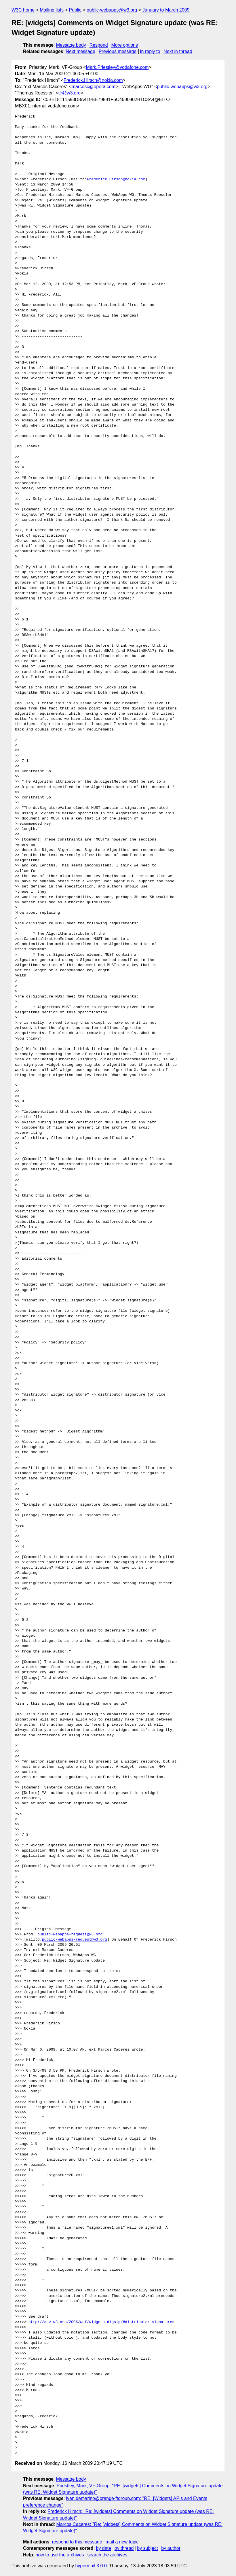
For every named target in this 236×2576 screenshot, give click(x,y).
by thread (124, 2548)
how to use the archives (60, 2554)
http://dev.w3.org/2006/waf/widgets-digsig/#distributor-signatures (101, 2322)
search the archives (107, 2554)
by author (170, 2548)
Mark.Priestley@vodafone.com (117, 67)
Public (75, 9)
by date (103, 2548)
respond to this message (77, 2541)
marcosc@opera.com (93, 86)
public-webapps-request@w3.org (69, 1934)
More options (124, 45)
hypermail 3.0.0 (90, 2565)
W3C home (23, 9)
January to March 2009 (166, 9)
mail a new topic (122, 2541)
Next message (80, 51)
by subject (147, 2548)
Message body (71, 45)
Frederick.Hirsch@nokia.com (93, 80)
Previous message (118, 51)
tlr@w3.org (69, 92)
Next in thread (177, 51)
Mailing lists (52, 9)
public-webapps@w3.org (112, 9)
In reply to (150, 51)
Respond (99, 45)
